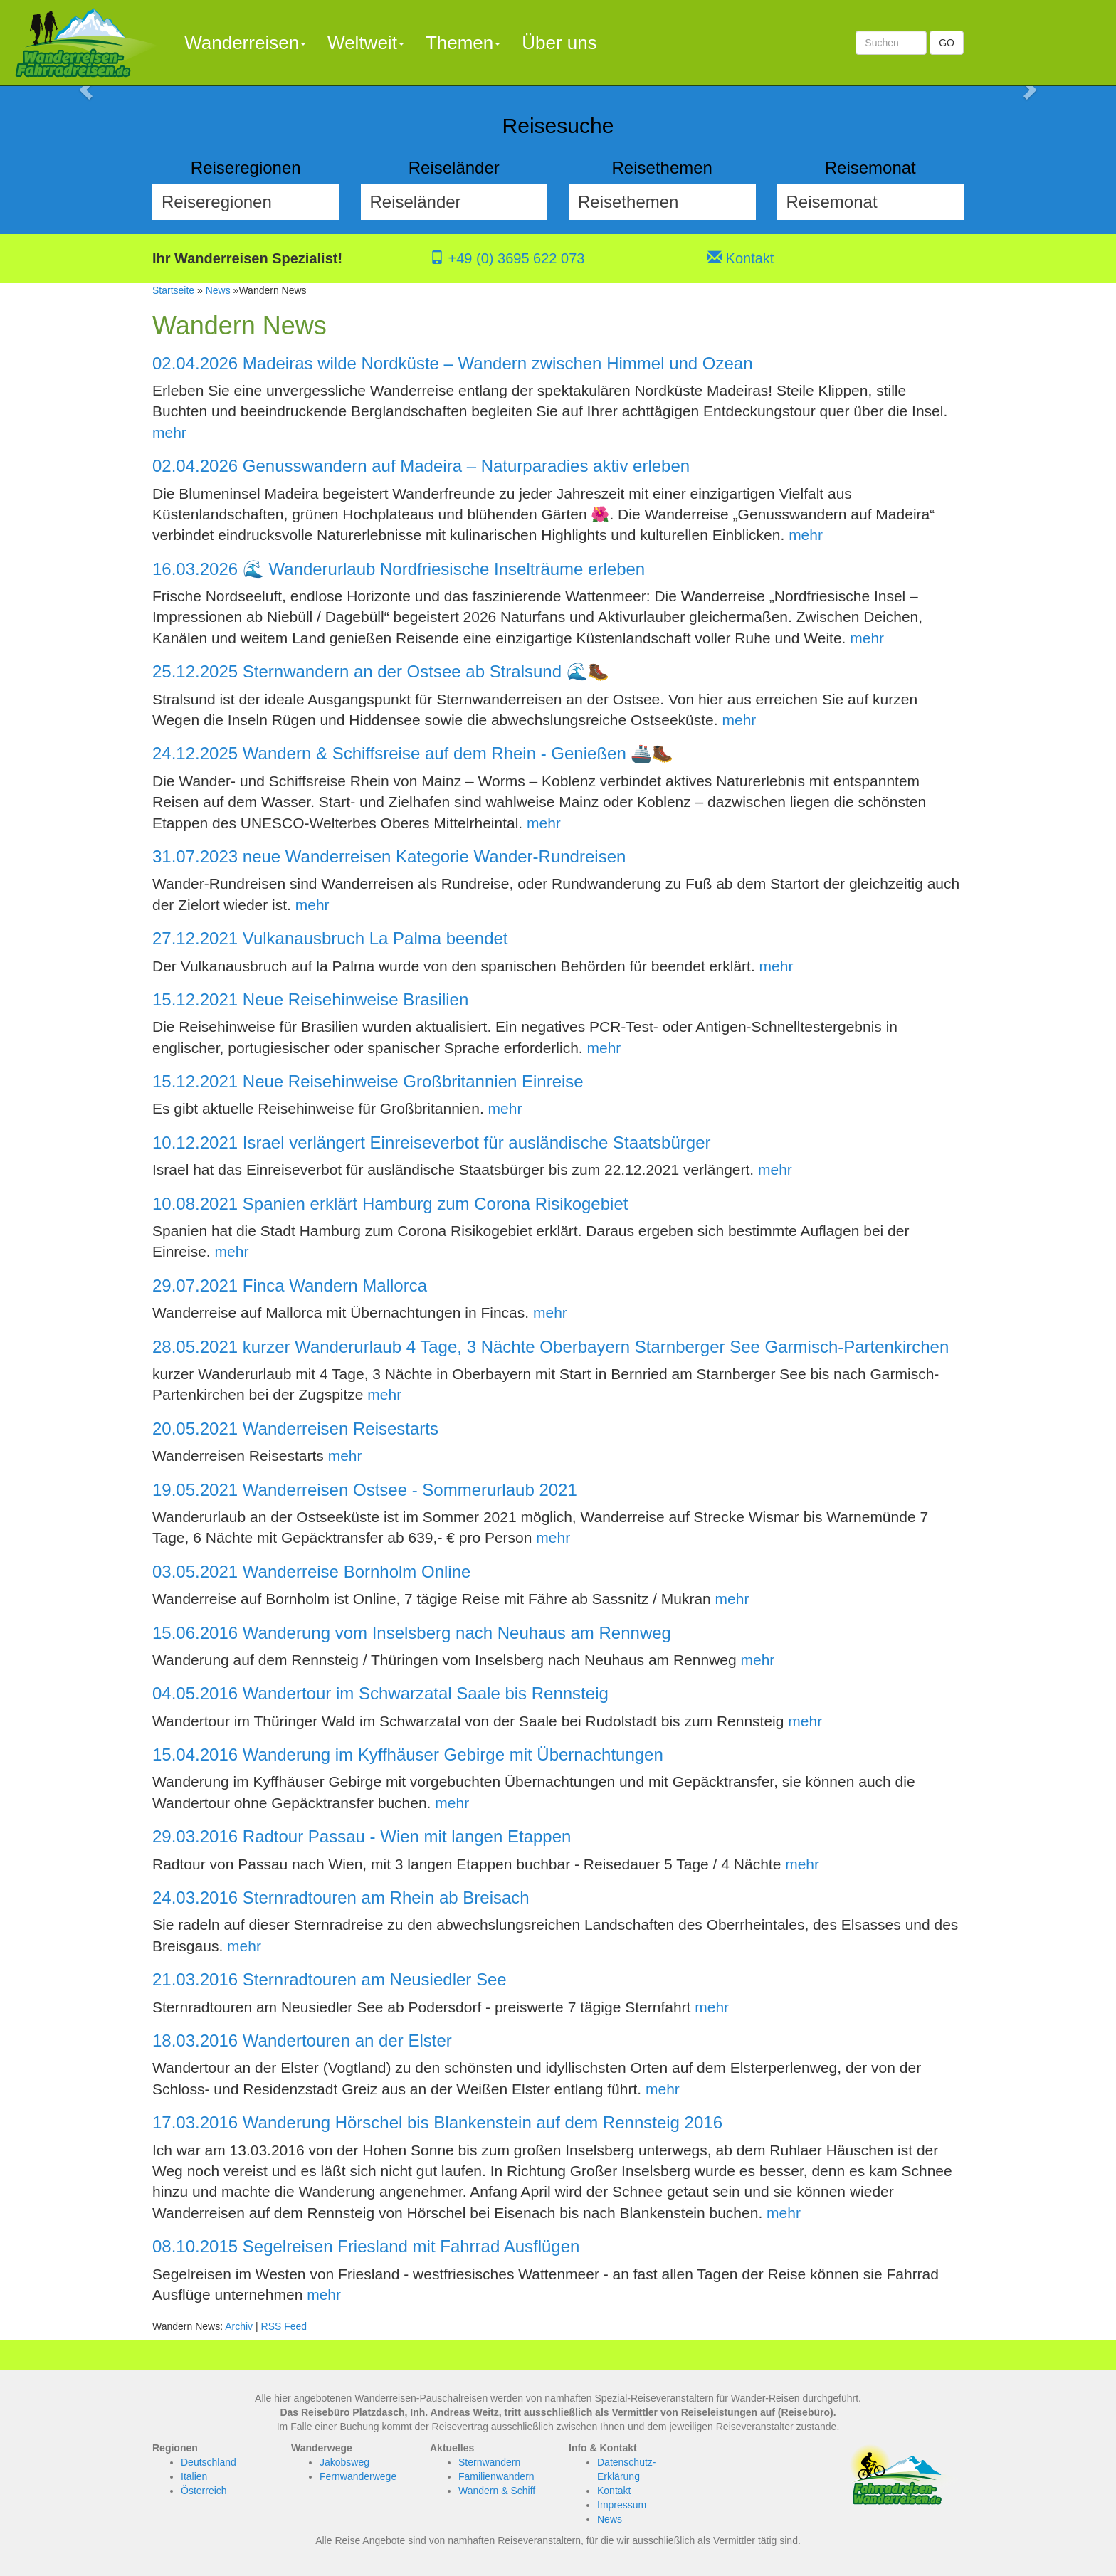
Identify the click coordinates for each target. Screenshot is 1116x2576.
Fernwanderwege (358, 2476)
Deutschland (208, 2462)
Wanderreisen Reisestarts (340, 1428)
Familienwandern (496, 2476)
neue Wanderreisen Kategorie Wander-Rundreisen (434, 856)
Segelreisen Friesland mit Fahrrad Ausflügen (411, 2246)
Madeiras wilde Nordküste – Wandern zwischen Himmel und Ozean (498, 363)
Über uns (559, 42)
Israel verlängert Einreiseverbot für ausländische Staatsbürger (477, 1142)
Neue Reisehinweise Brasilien (356, 999)
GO (946, 42)
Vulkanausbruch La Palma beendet (375, 938)
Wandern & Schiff (496, 2490)
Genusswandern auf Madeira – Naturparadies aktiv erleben (466, 465)
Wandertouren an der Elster (347, 2040)
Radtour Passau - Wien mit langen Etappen (407, 1836)
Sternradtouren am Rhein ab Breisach (386, 1897)
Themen (463, 42)
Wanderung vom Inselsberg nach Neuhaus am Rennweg (457, 1632)
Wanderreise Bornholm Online (357, 1571)
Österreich (204, 2490)
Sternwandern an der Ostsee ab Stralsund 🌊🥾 (426, 671)
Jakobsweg (344, 2462)
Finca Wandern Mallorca (335, 1285)
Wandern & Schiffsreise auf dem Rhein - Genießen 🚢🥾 (458, 753)
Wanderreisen (245, 42)
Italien (194, 2476)
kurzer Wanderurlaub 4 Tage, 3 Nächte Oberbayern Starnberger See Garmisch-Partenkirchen (596, 1346)
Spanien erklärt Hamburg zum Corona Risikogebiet (435, 1203)
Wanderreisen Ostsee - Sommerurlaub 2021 (410, 1489)
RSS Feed (284, 2326)
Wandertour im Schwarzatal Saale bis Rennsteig (426, 1693)
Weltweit (365, 42)
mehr (169, 432)
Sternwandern (489, 2462)
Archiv (239, 2326)
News (218, 290)
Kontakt (740, 258)
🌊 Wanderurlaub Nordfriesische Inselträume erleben (444, 569)
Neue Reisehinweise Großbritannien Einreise (413, 1081)
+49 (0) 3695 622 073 (507, 258)
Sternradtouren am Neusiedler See (375, 1979)
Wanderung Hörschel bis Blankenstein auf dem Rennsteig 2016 (482, 2122)
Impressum (621, 2505)
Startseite (173, 290)
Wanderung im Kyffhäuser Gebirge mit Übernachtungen (453, 1754)
